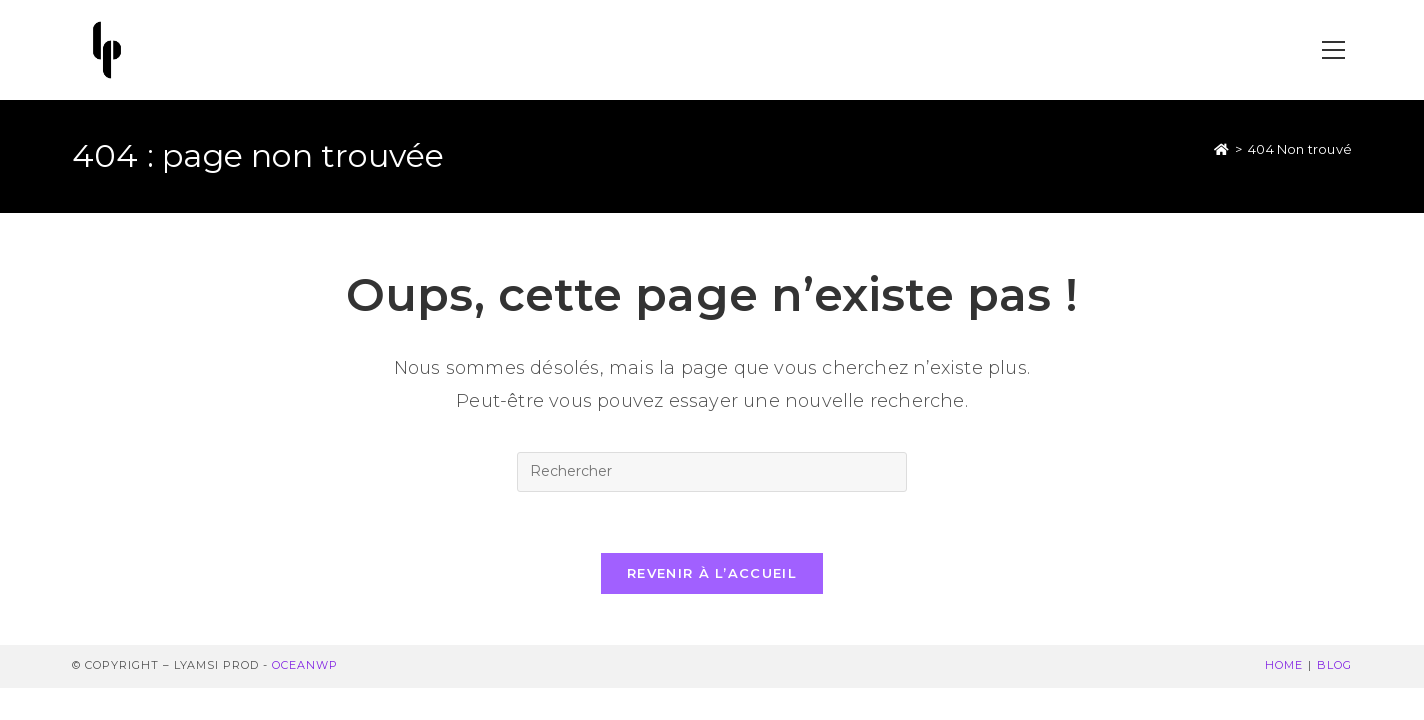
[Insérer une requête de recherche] (712, 472)
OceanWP (305, 665)
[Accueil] (1221, 149)
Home (1284, 665)
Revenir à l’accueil (712, 573)
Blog (1334, 665)
